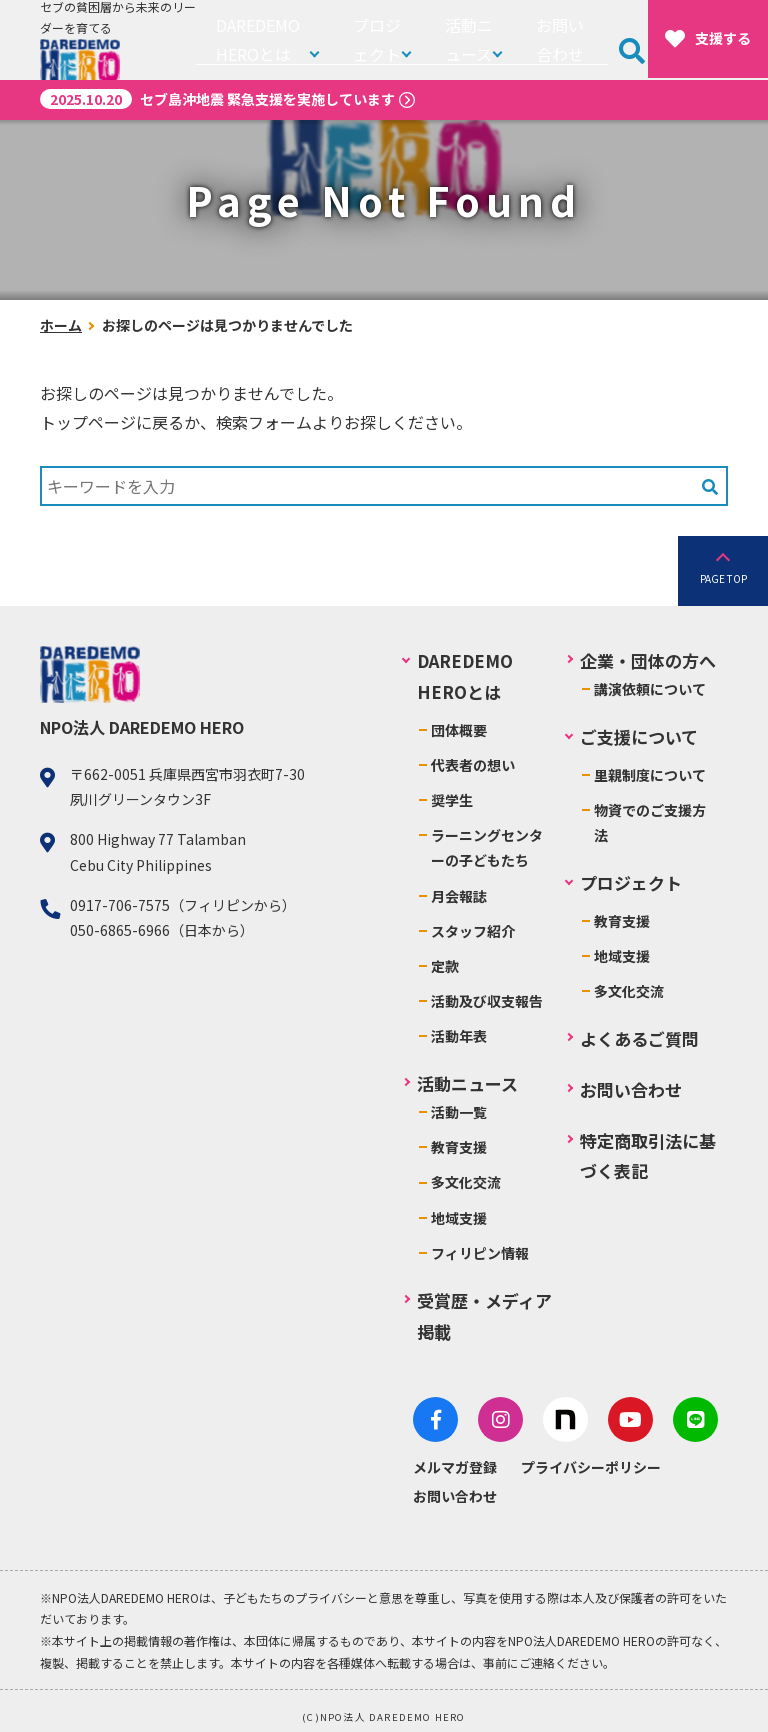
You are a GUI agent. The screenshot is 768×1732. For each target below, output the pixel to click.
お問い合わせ (569, 39)
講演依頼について (650, 689)
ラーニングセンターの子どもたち (489, 847)
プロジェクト (379, 39)
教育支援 (461, 1147)
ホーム (61, 325)
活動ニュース (471, 39)
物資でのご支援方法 (650, 822)
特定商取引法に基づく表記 (648, 1156)
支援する (708, 39)
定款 (447, 966)
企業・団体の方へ (648, 660)
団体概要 (461, 730)
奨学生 (454, 800)
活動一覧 (461, 1112)
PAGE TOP (723, 578)
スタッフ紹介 (475, 931)
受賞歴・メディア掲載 (486, 1316)
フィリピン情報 (482, 1253)
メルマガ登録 (457, 1457)
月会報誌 (461, 896)
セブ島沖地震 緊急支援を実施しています (217, 99)
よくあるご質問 (639, 1038)
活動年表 (461, 1036)
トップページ (88, 422)
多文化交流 (468, 1182)
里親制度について (650, 775)
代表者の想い (475, 765)
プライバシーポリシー (593, 1457)
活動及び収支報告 (489, 1001)
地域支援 (461, 1218)
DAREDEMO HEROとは (259, 39)
